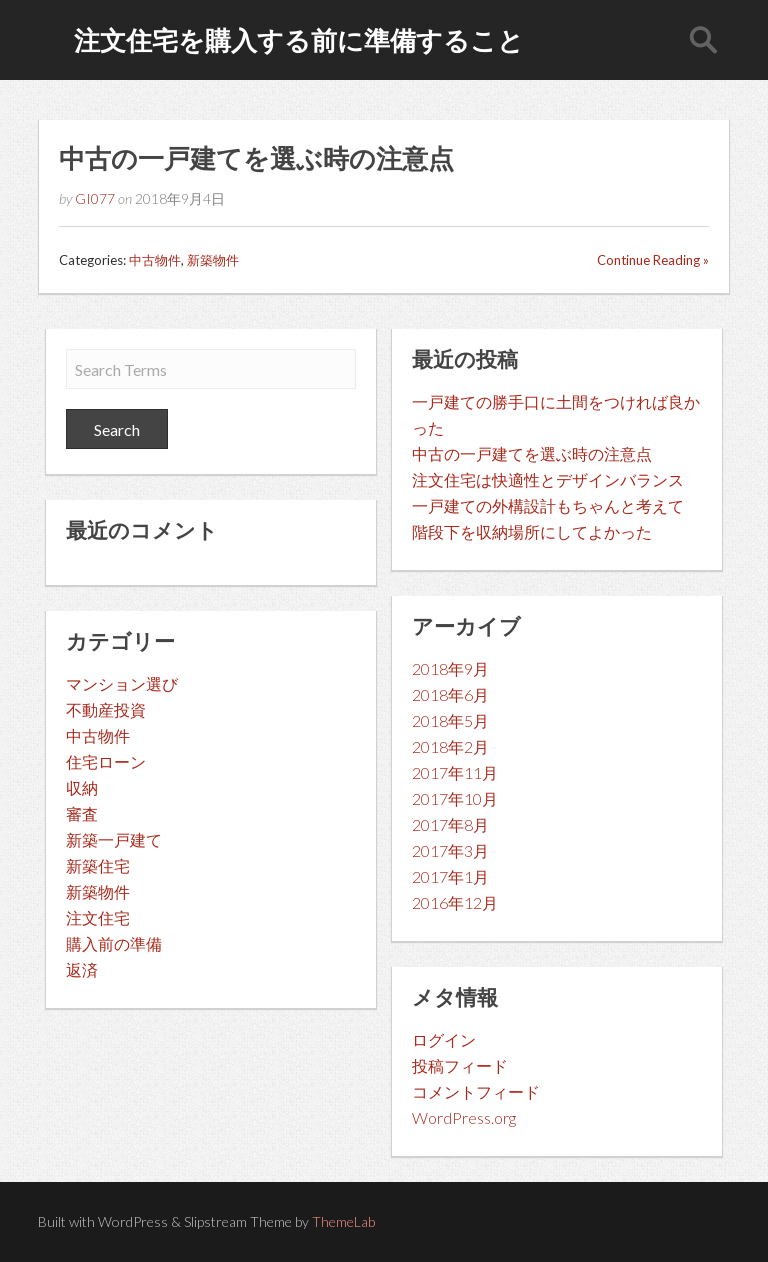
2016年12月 (455, 902)
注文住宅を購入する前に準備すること (299, 40)
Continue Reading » (653, 260)
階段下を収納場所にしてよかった (532, 531)
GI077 (95, 198)
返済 (82, 969)
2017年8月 (450, 824)
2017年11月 (455, 772)
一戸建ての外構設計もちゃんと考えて (548, 505)
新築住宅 (98, 865)
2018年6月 (450, 694)
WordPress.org (464, 1117)
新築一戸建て (114, 839)
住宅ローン (106, 761)
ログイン (444, 1039)
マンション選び (122, 683)
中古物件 (155, 260)
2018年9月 (450, 668)
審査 (82, 813)
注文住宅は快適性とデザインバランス (548, 479)
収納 (82, 787)
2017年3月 (450, 850)
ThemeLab (343, 1221)
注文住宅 (98, 917)
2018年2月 (450, 746)
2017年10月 (455, 798)
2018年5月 (450, 720)
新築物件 (213, 260)
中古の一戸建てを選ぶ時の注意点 (256, 158)
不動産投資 (106, 709)
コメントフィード (476, 1091)
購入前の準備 (114, 943)
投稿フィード (460, 1065)
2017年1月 (450, 876)
